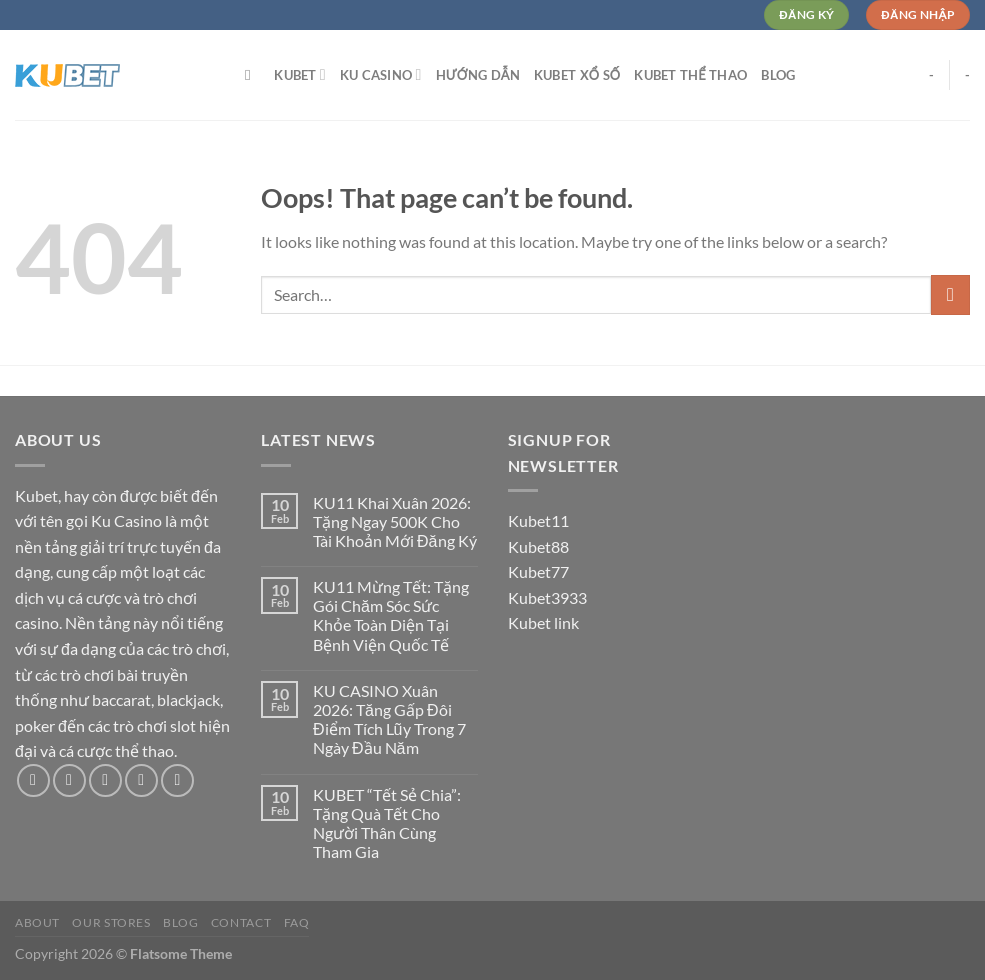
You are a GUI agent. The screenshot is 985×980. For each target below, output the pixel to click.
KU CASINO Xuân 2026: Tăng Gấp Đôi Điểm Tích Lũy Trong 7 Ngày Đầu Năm (389, 719)
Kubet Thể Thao (690, 75)
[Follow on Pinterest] (177, 780)
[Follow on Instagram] (69, 780)
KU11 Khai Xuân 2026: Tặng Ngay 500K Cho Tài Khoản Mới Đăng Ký (394, 521)
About (37, 922)
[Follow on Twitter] (105, 780)
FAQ (297, 922)
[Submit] (950, 294)
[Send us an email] (141, 780)
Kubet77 (538, 571)
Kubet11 (538, 520)
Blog (778, 75)
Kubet (300, 74)
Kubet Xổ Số (577, 75)
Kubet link (543, 622)
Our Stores (111, 922)
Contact (241, 922)
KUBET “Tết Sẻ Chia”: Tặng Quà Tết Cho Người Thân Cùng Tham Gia (387, 823)
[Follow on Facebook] (33, 780)
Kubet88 (538, 546)
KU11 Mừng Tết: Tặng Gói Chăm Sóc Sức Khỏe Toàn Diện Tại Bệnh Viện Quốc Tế (391, 615)
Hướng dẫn (478, 75)
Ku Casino (381, 74)
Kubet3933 (547, 597)
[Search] (252, 75)
